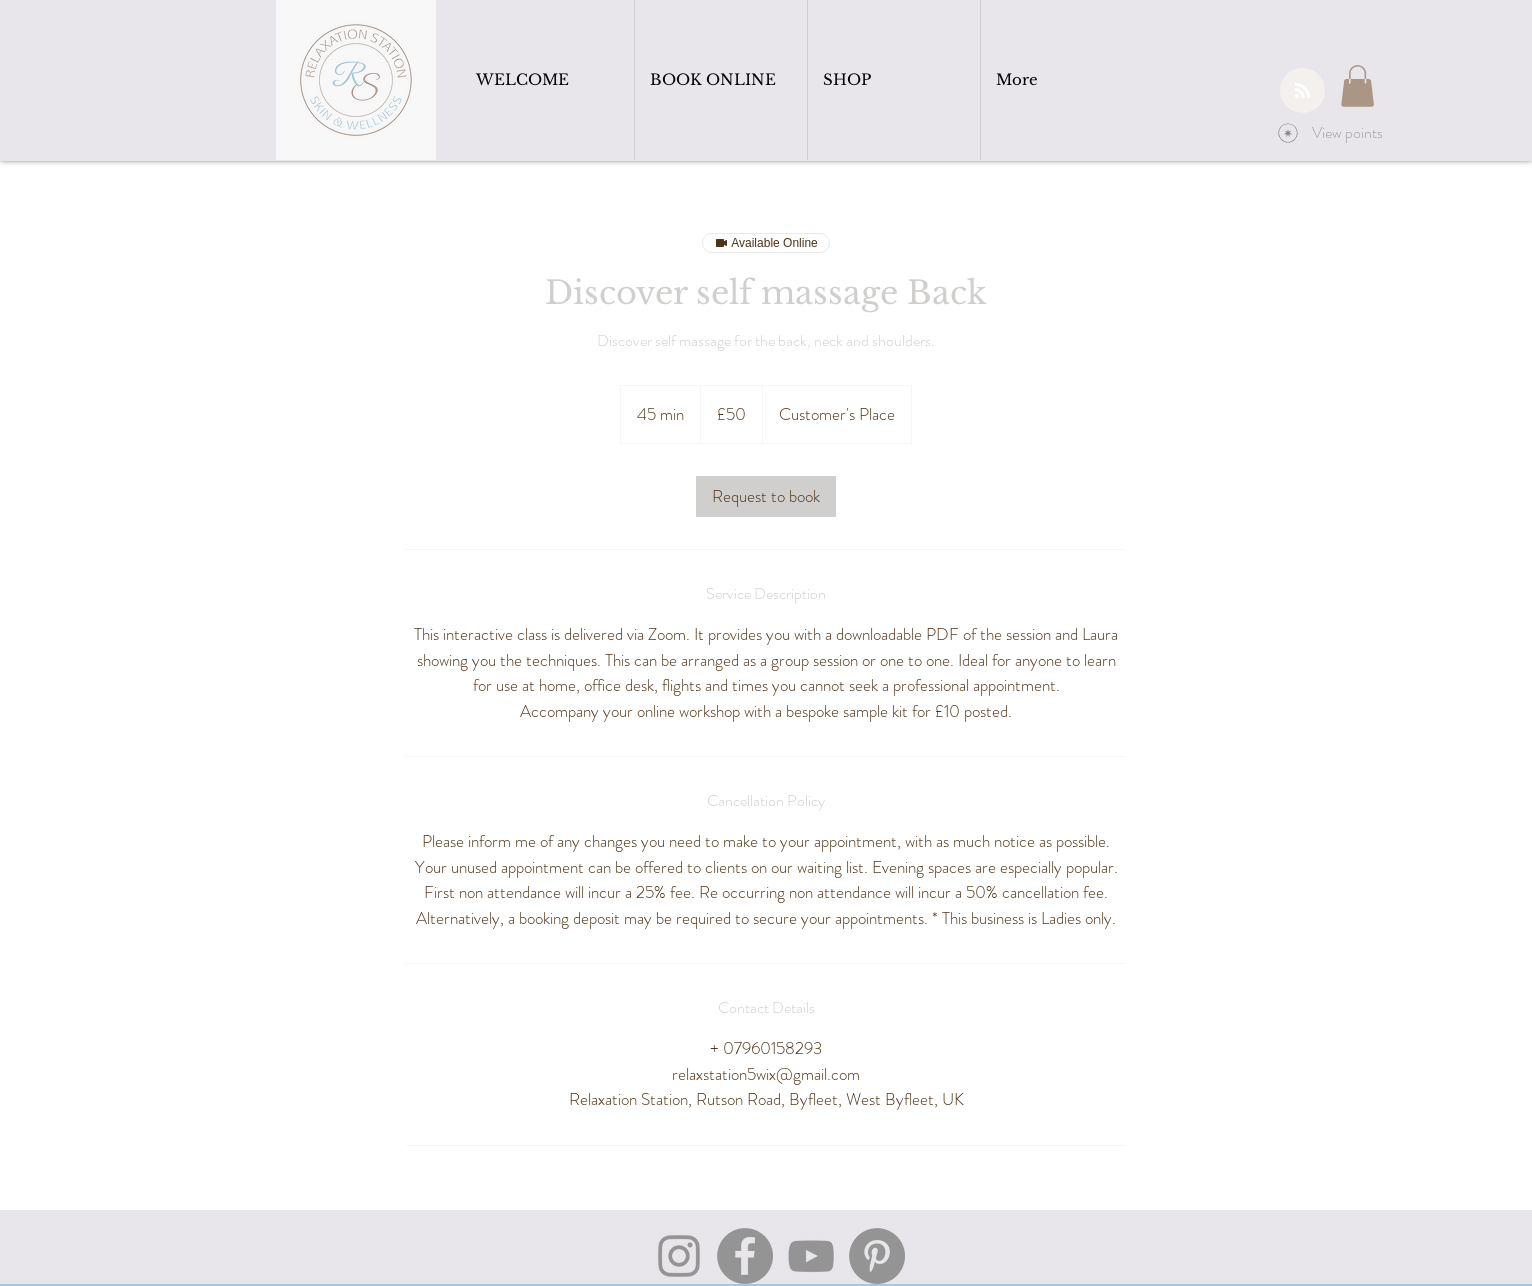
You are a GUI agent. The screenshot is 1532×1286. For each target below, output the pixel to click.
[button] (1357, 86)
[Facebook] (745, 1256)
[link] (766, 496)
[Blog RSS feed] (1302, 91)
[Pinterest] (877, 1256)
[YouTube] (811, 1256)
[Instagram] (679, 1256)
